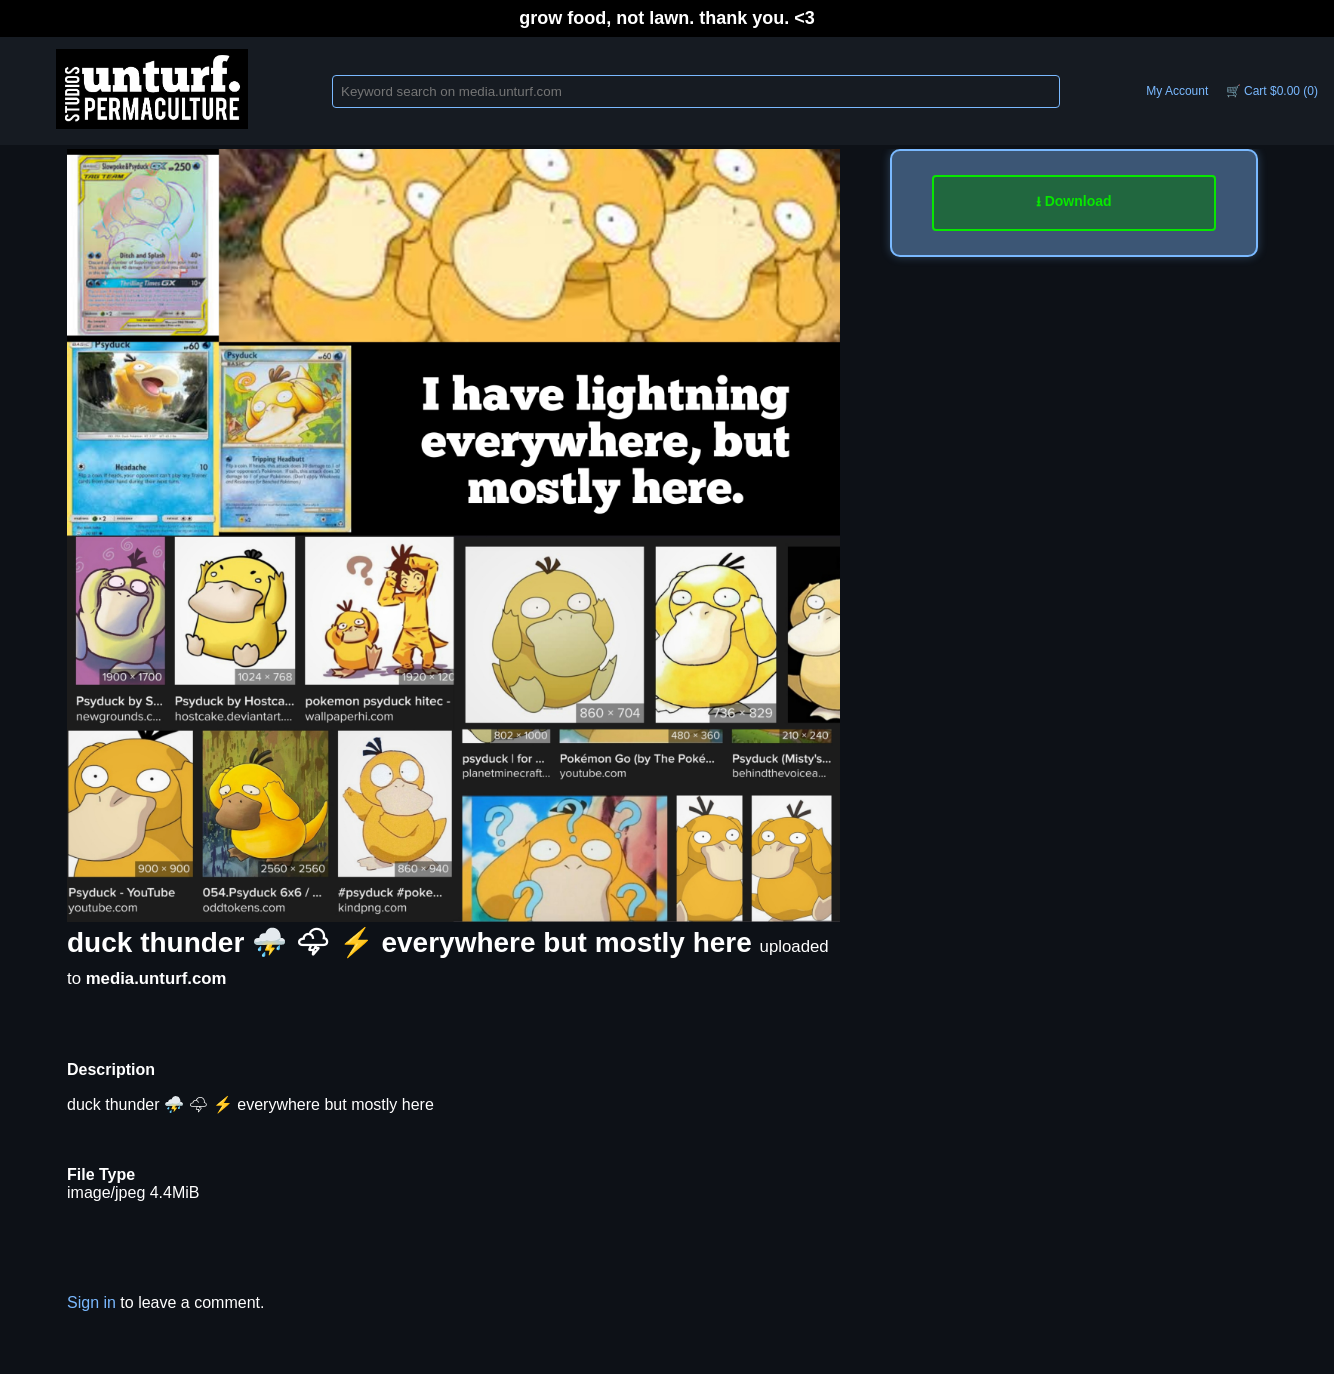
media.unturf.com (156, 978)
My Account (1177, 91)
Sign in (91, 1302)
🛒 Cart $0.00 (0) (1272, 91)
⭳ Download (1074, 201)
